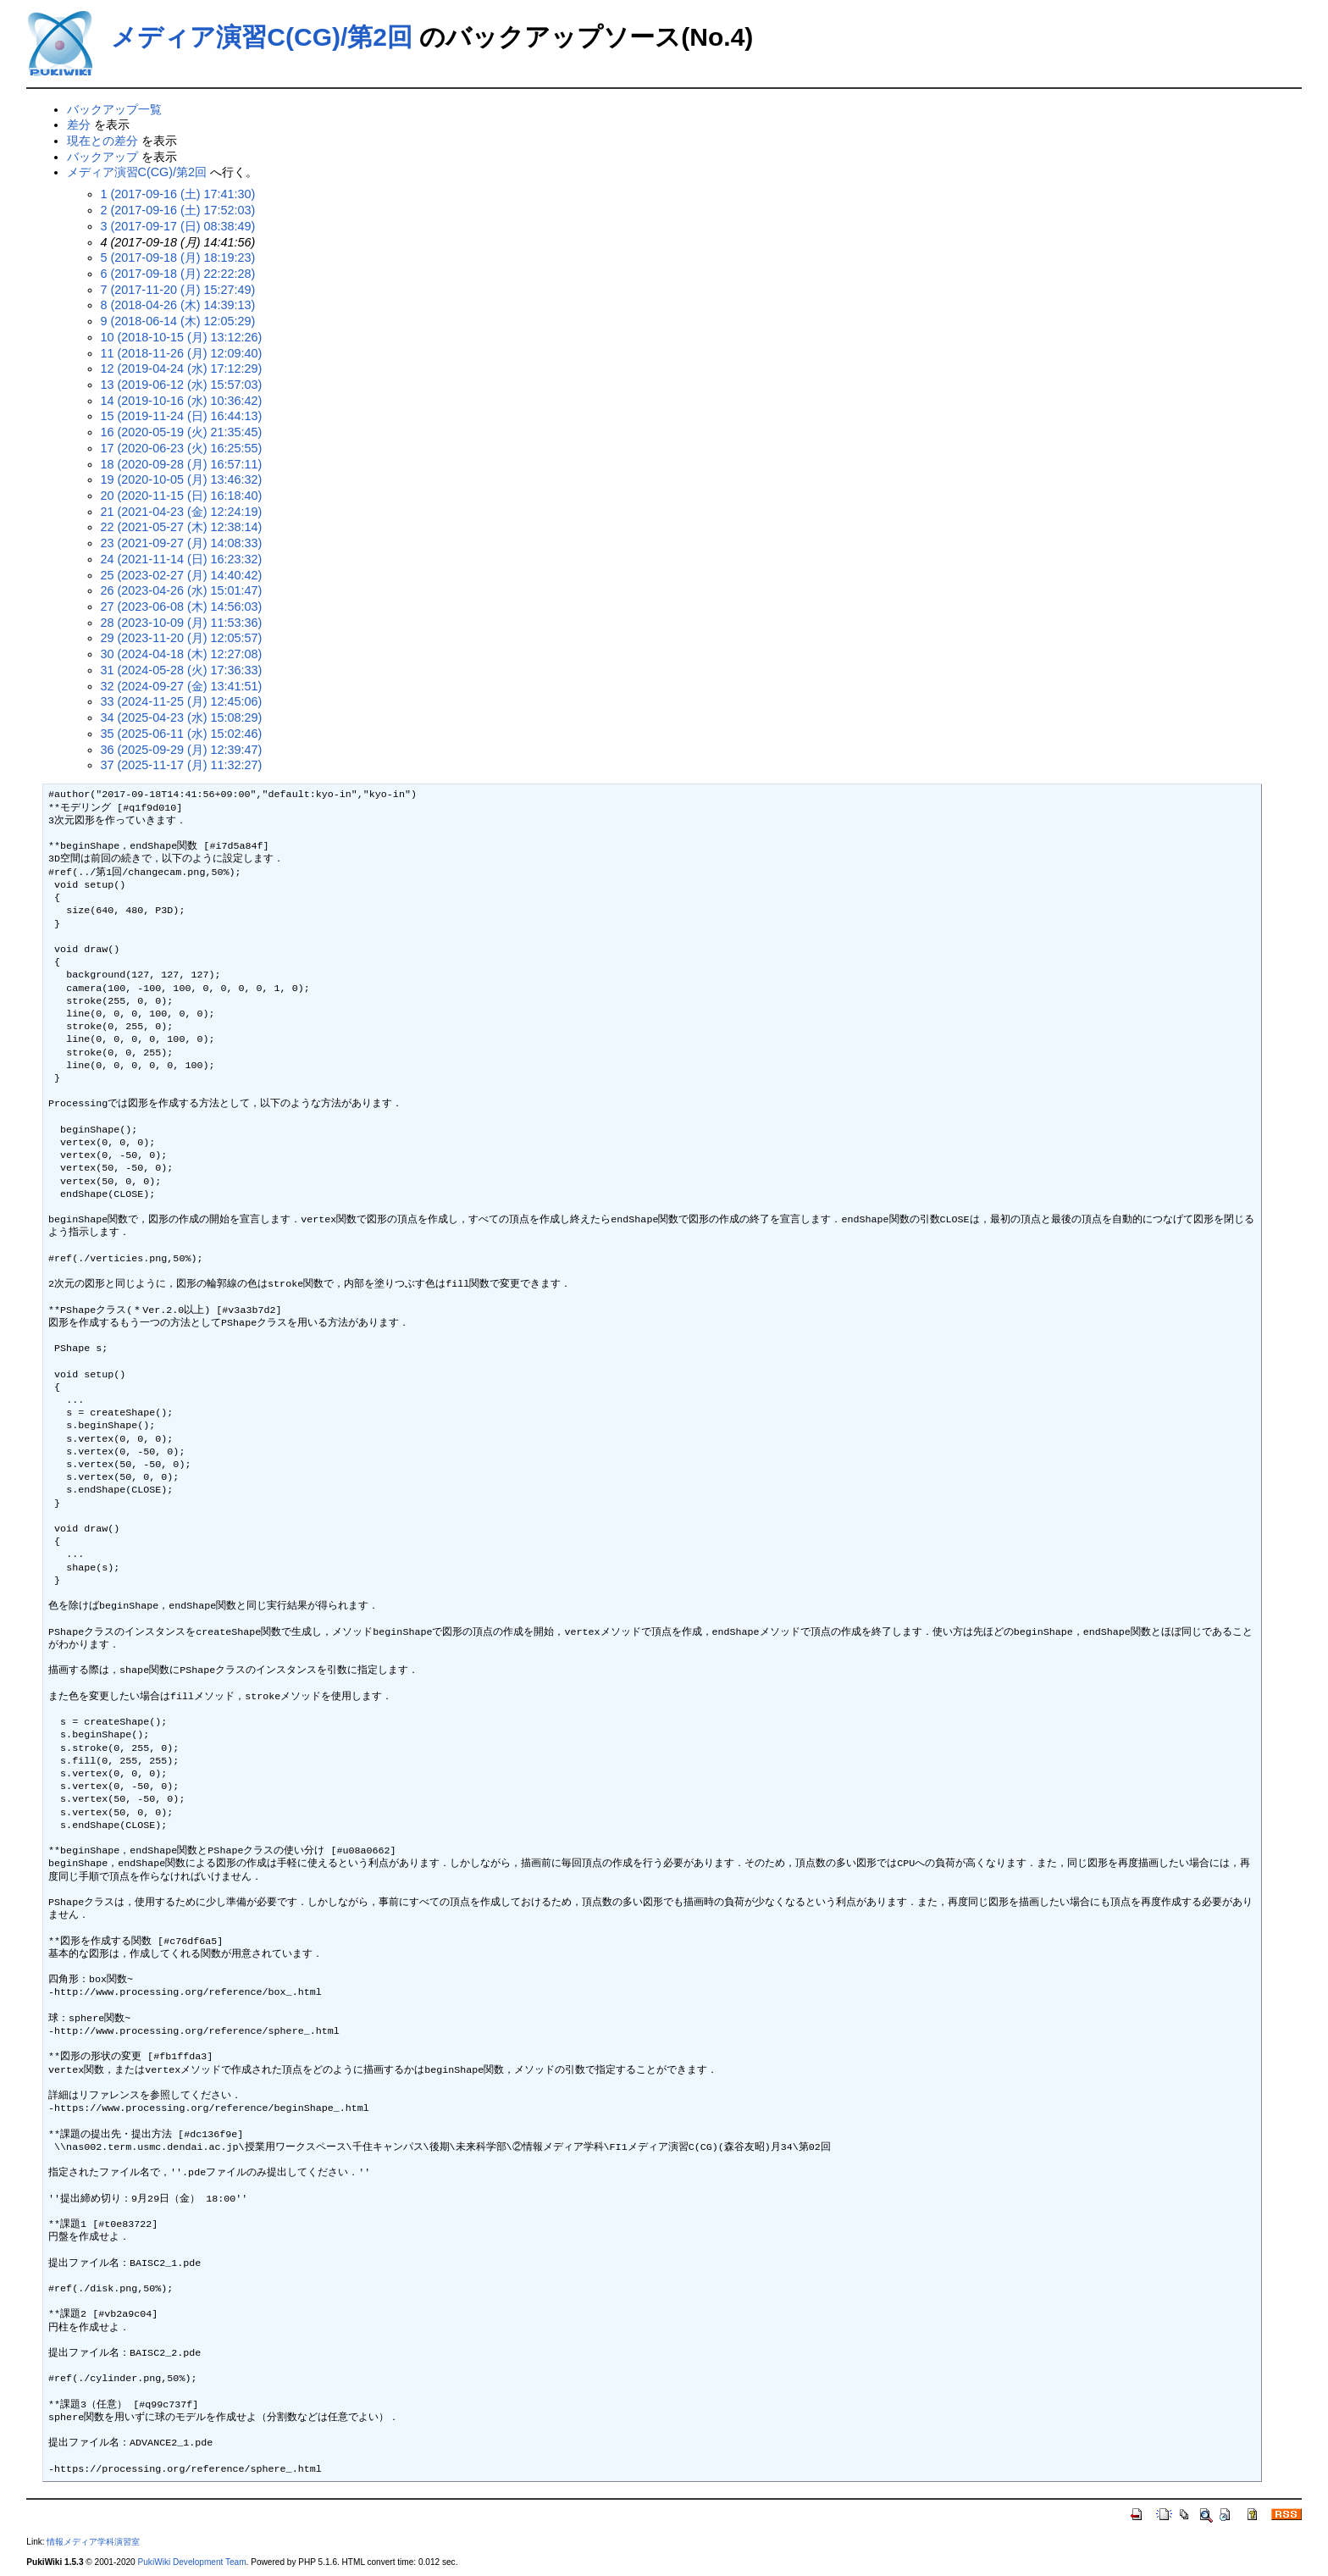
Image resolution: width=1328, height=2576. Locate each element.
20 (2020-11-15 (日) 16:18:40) (182, 495)
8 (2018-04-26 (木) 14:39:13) (178, 305)
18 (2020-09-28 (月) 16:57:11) (182, 464)
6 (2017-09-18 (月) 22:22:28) (178, 273)
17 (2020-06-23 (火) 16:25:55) (182, 448)
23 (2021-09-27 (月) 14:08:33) (182, 543)
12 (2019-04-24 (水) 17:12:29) (182, 368)
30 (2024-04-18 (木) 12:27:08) (182, 654)
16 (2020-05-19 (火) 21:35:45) (182, 432)
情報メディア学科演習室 (93, 2541)
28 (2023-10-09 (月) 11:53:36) (182, 622)
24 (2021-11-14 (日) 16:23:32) (182, 559)
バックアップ (102, 156)
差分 (79, 124)
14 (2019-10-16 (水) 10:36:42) (182, 400)
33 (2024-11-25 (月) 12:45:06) (182, 701)
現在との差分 (102, 140)
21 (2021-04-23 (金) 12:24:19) (182, 511)
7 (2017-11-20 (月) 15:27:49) (178, 289)
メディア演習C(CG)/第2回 (261, 37)
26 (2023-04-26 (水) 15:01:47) (182, 590)
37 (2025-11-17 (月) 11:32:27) (182, 765)
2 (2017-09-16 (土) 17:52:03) (178, 210)
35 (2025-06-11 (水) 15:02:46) (182, 733)
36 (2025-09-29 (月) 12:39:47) (182, 749)
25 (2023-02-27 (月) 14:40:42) (182, 575)
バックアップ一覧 (114, 109)
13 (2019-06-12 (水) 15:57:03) (182, 384)
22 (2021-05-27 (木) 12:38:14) (182, 527)
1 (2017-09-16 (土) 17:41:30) (178, 194)
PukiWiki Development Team (192, 2562)
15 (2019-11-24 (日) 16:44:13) (182, 416)
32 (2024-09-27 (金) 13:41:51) (182, 686)
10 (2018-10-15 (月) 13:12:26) (182, 337)
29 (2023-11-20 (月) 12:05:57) (182, 638)
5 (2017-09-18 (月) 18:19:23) (178, 257)
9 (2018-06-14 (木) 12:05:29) (178, 321)
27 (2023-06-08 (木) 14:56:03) (182, 606)
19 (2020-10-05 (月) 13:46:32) (182, 479)
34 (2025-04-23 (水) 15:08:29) (182, 717)
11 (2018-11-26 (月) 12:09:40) (182, 353)
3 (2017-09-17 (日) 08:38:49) (178, 226)
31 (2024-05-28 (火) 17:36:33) (182, 670)
